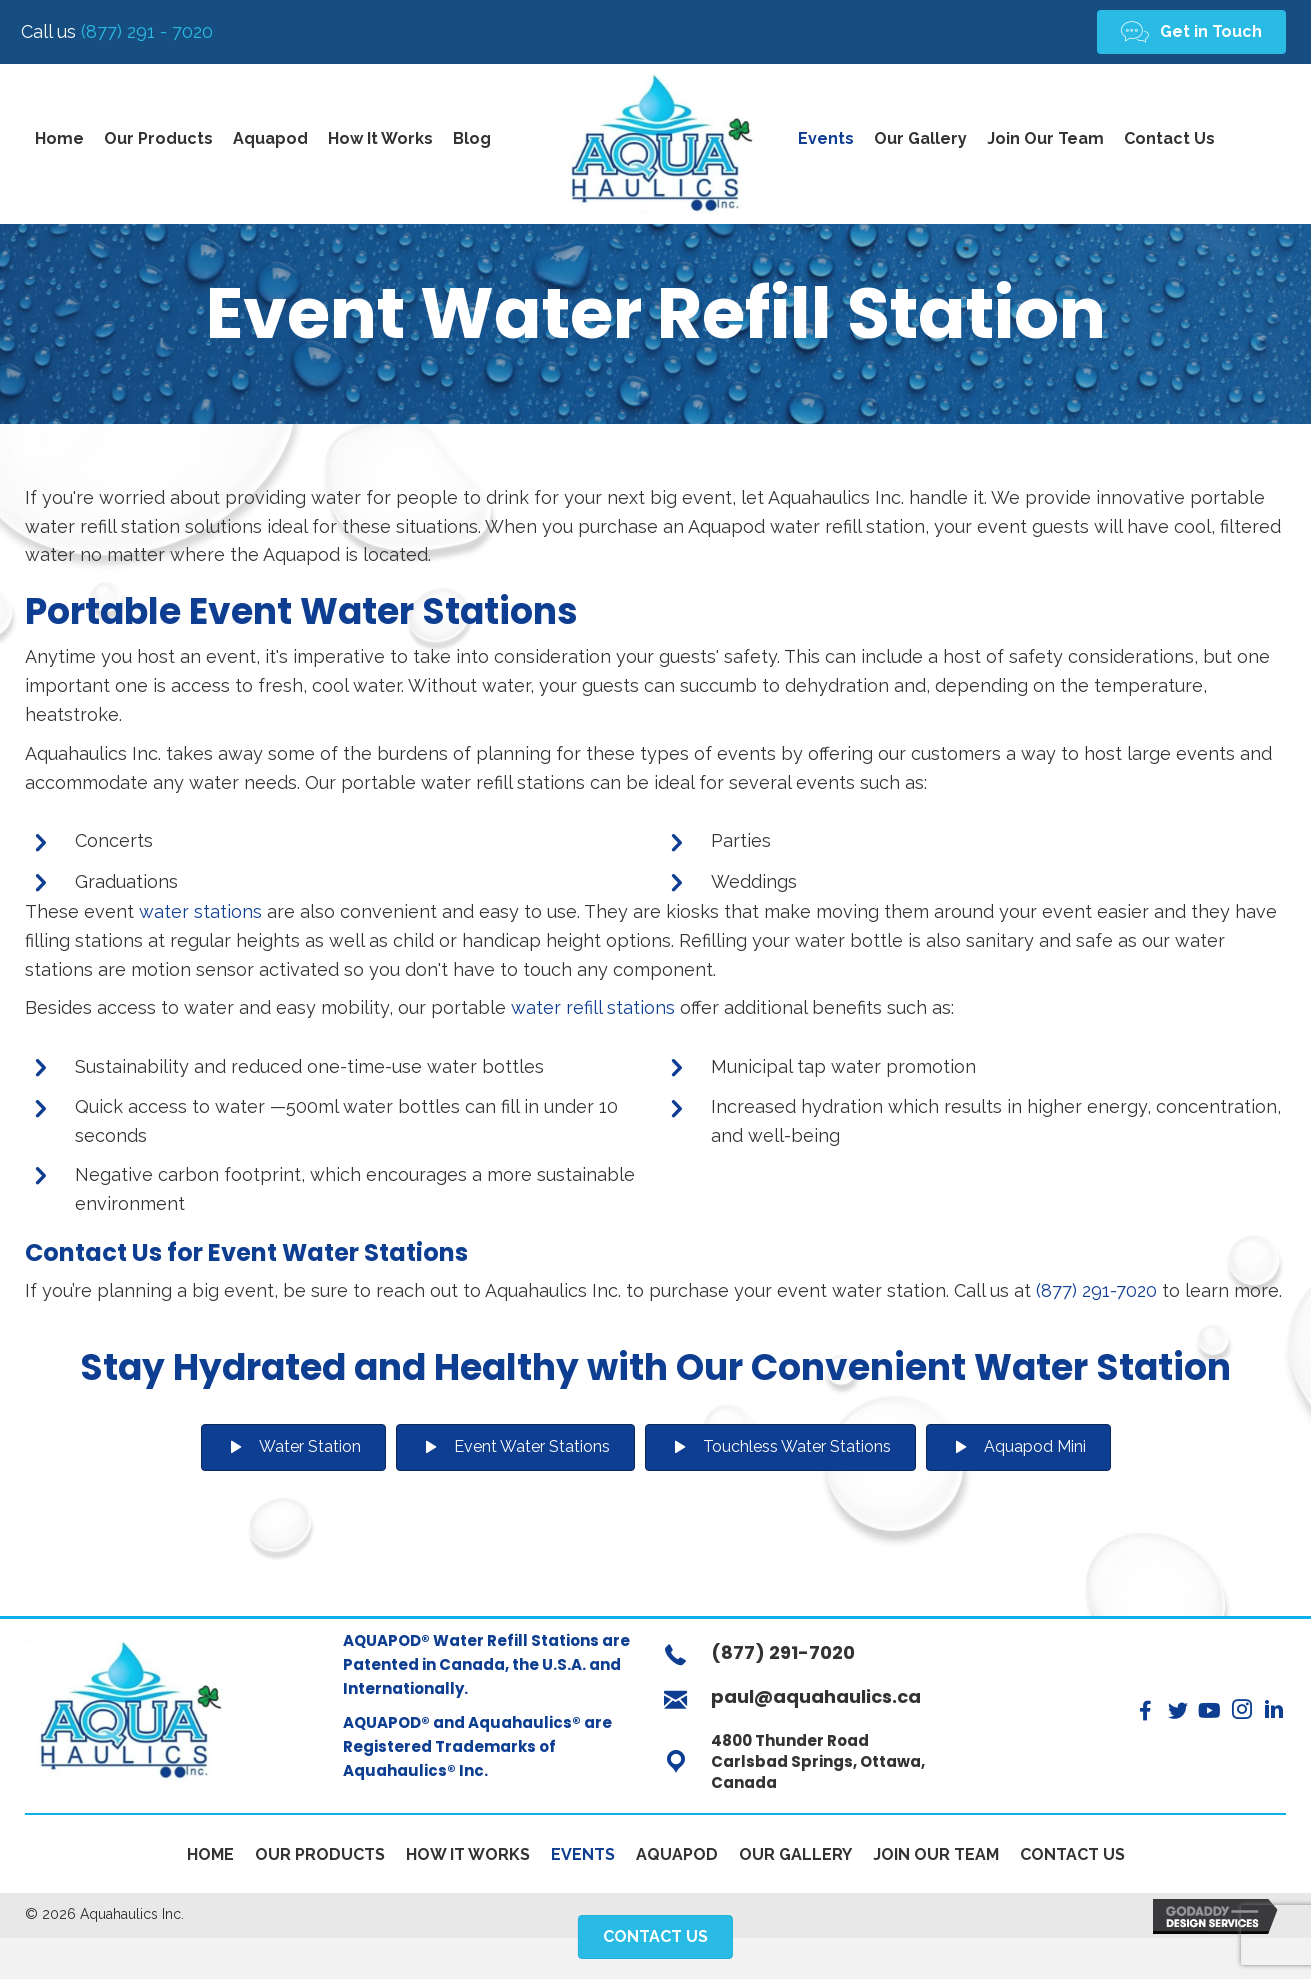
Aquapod (677, 1859)
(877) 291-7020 (1096, 1295)
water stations (200, 916)
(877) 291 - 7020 (122, 33)
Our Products (320, 1859)
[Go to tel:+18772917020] (815, 1662)
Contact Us (1072, 1859)
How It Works (468, 1859)
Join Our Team (936, 1859)
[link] (59, 144)
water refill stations (593, 1012)
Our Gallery (795, 1859)
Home (210, 1859)
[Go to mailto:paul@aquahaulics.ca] (815, 1706)
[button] (1191, 34)
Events (583, 1859)
